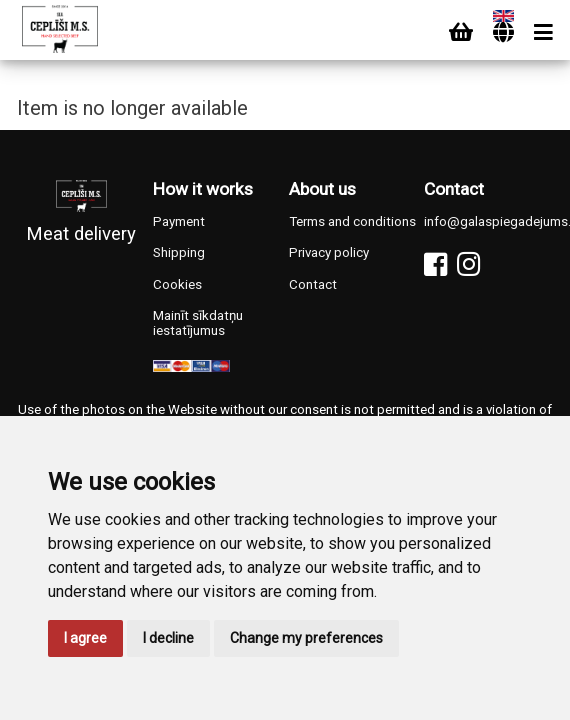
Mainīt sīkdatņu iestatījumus (198, 323)
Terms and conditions (352, 221)
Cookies (177, 284)
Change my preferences (306, 638)
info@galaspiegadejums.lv (488, 221)
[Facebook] (435, 264)
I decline (168, 638)
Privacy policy (329, 252)
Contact (313, 284)
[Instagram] (468, 264)
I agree (85, 638)
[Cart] (461, 32)
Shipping (179, 252)
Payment (179, 221)
